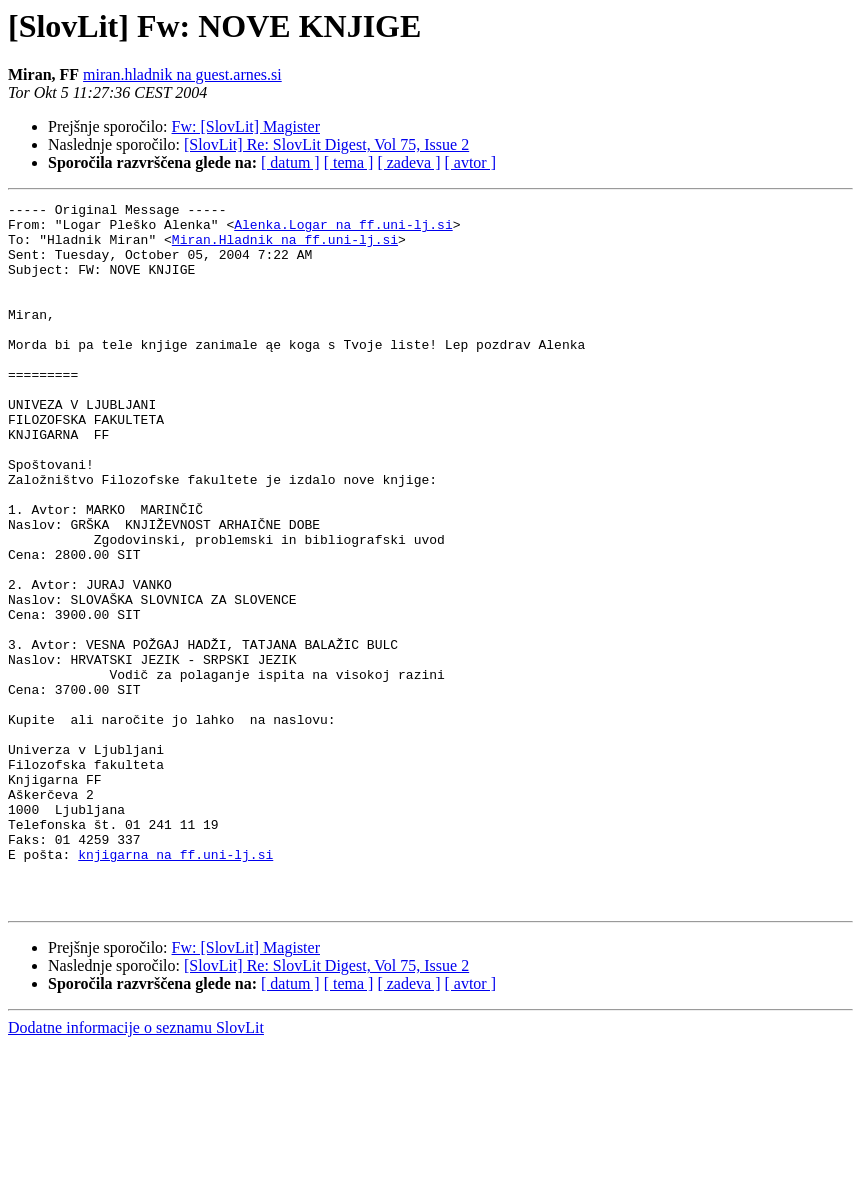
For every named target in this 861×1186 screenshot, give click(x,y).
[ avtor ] (470, 162)
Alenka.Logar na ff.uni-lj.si (343, 230)
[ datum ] (290, 162)
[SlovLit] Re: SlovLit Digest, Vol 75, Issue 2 (326, 144)
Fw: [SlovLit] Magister (246, 126)
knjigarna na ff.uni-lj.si (175, 986)
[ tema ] (349, 162)
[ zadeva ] (408, 162)
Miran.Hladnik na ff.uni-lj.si (285, 248)
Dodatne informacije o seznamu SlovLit (136, 1168)
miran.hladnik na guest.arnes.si (182, 74)
